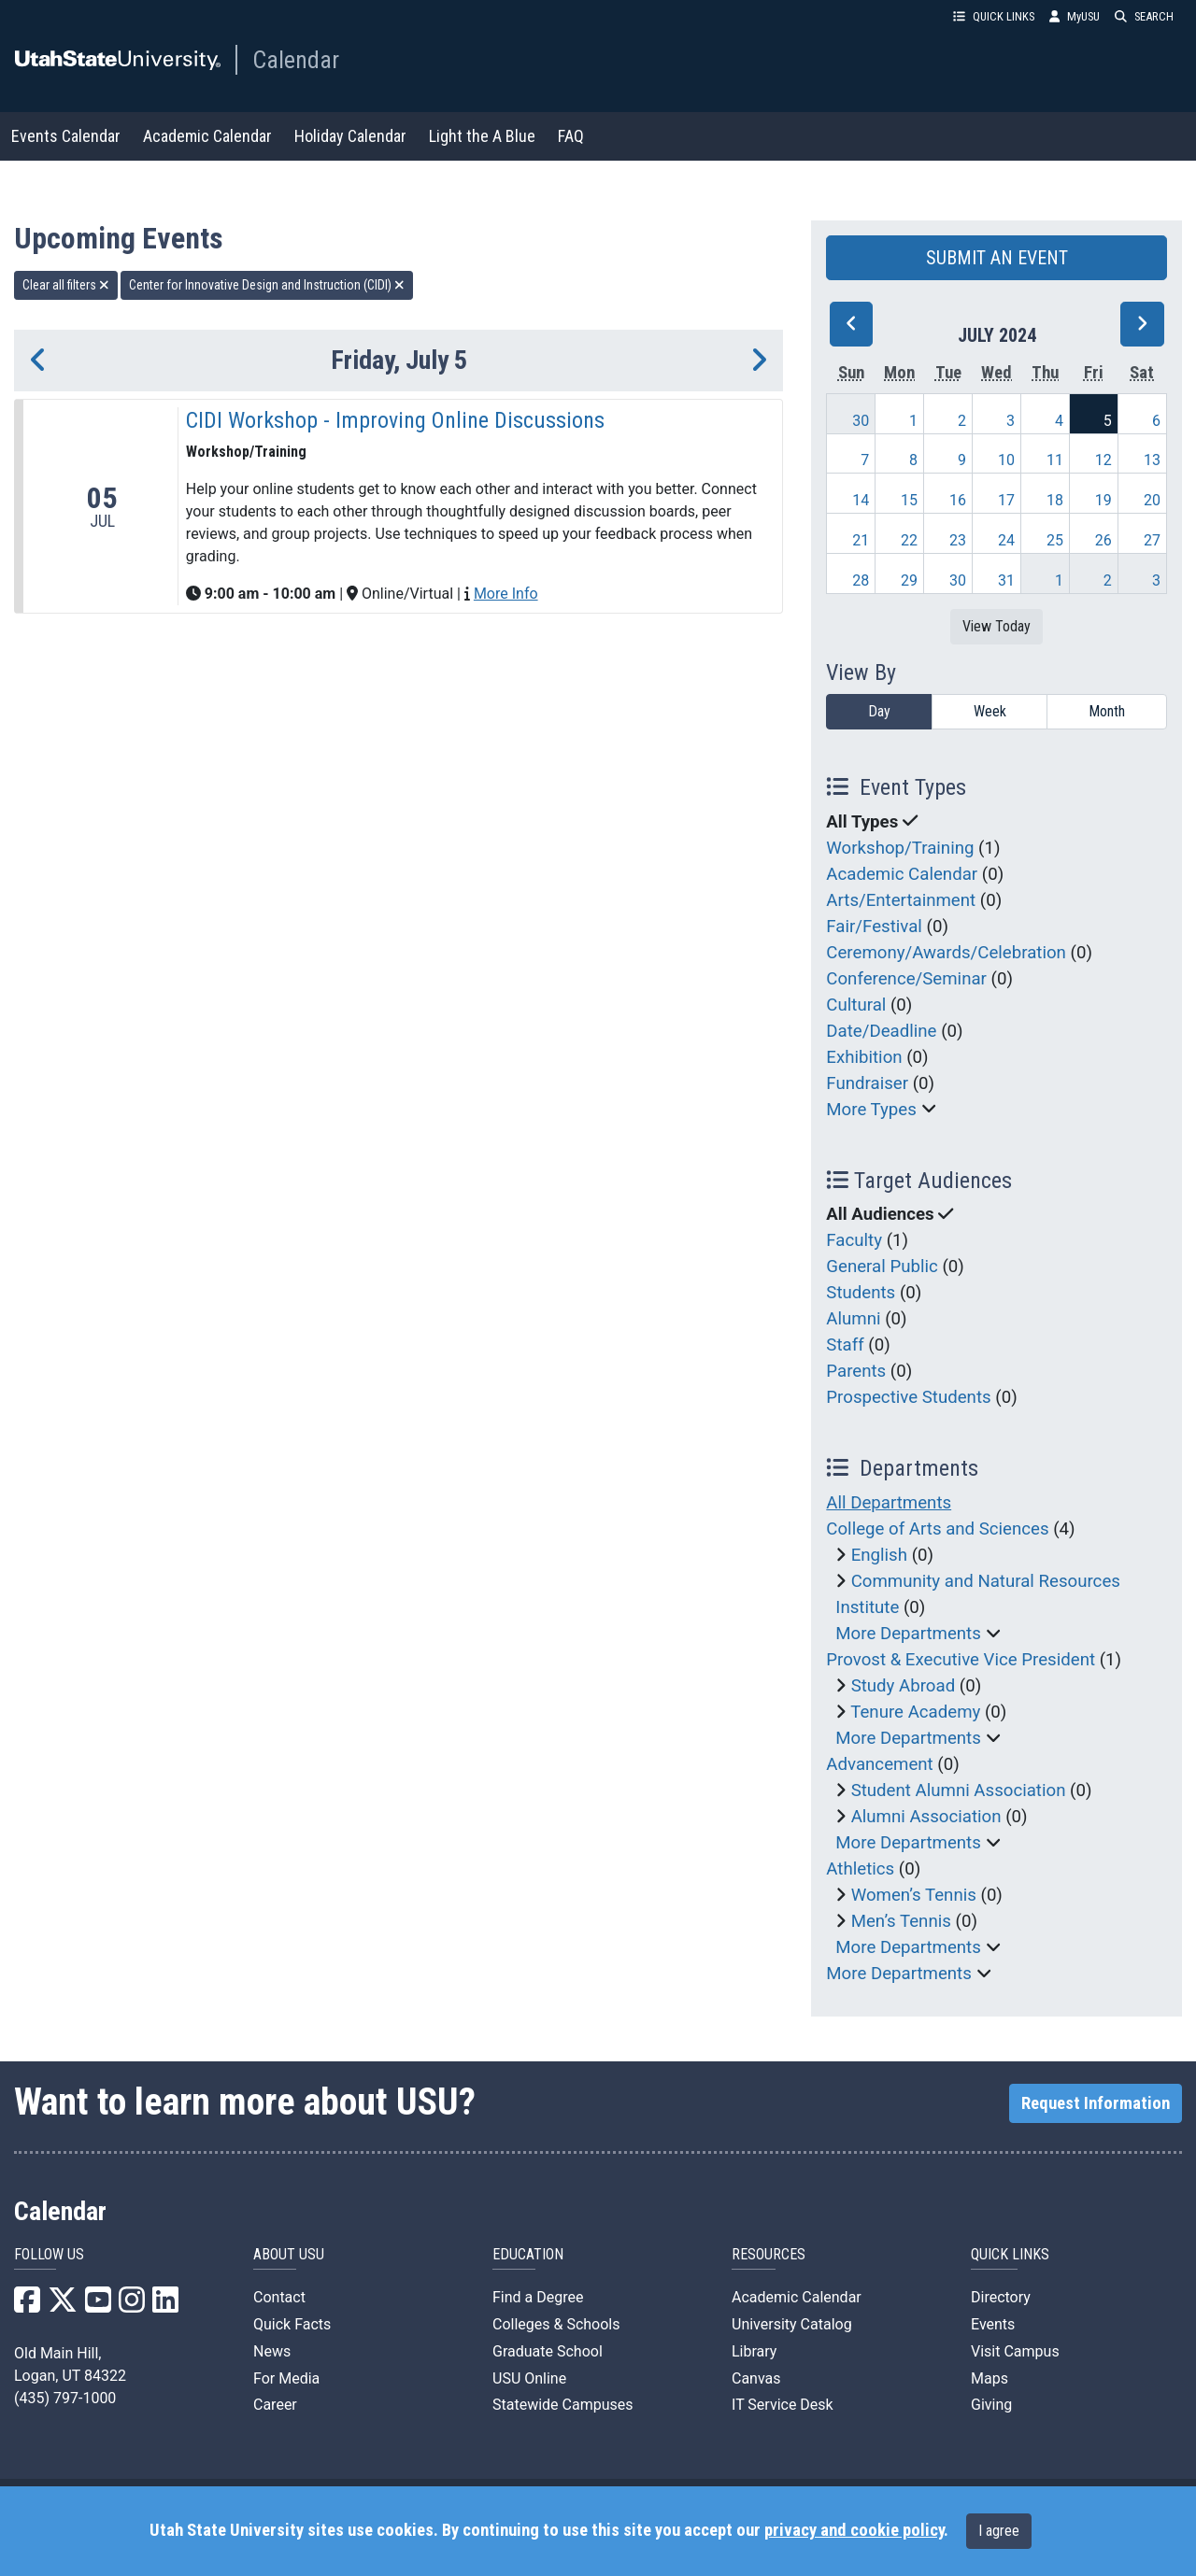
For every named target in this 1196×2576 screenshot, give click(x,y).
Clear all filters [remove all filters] (65, 284)
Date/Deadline (881, 1031)
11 (1054, 460)
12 (1103, 460)
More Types (871, 1109)
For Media (286, 2378)
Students (860, 1292)
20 (1152, 500)
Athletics (860, 1869)
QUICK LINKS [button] (993, 16)
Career (275, 2404)
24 (1006, 540)
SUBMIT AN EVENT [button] (997, 258)
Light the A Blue (482, 136)
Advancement (879, 1764)
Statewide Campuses (563, 2404)
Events (993, 2324)
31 (1006, 580)
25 (1054, 540)
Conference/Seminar (906, 979)
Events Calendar (66, 136)
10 (1006, 460)
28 (860, 580)
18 (1054, 500)
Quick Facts (292, 2324)
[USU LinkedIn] (165, 2305)
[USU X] (63, 2305)
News (272, 2351)
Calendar (295, 60)
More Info (506, 593)
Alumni (853, 1319)
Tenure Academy (915, 1712)
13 (1152, 460)
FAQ (571, 136)
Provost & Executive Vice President (960, 1659)
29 (909, 580)
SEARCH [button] (1144, 16)
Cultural (856, 1005)
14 (860, 500)
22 (909, 540)
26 (1103, 540)
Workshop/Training (900, 848)
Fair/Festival (874, 926)
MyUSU (1074, 16)
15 (909, 500)
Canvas (756, 2378)
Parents (856, 1371)
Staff (844, 1345)
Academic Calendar (207, 136)
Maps (989, 2378)
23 (957, 540)
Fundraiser (867, 1083)
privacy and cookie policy (854, 2530)
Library (754, 2351)
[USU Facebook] (27, 2305)
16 (957, 500)
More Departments (908, 1633)
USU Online (529, 2378)
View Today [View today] (996, 626)
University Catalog (792, 2324)
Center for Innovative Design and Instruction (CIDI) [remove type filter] (267, 284)
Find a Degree (537, 2297)
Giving (991, 2404)
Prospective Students (908, 1397)
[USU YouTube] (98, 2305)
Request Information (1095, 2103)
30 (860, 421)
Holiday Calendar (350, 136)
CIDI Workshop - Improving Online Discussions (395, 420)
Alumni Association (926, 1816)
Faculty (854, 1240)
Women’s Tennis (913, 1895)
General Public (881, 1266)
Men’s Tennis (901, 1921)
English (879, 1555)
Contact (279, 2297)
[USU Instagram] (132, 2305)
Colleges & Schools (556, 2324)
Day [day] (879, 711)
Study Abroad (903, 1686)
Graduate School (547, 2351)
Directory (1001, 2297)
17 (1006, 500)
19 (1103, 500)
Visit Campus (1015, 2351)
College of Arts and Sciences (937, 1529)
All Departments (888, 1503)
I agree (998, 2531)
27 (1152, 540)
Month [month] (1107, 711)
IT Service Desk (782, 2404)
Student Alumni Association (958, 1790)
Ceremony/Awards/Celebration (946, 952)
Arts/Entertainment (900, 900)
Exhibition (864, 1057)
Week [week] (990, 711)
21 (860, 540)
